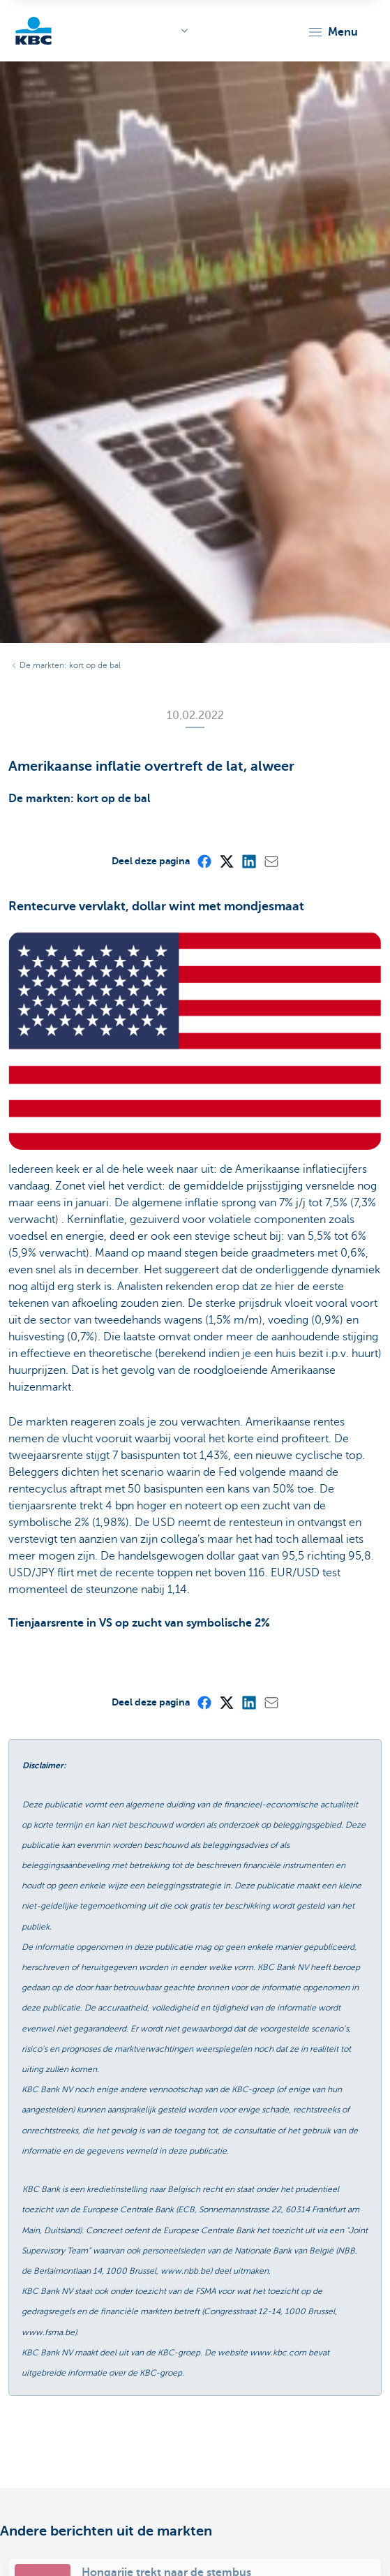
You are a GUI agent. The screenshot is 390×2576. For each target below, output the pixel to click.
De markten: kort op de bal (70, 665)
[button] (332, 32)
